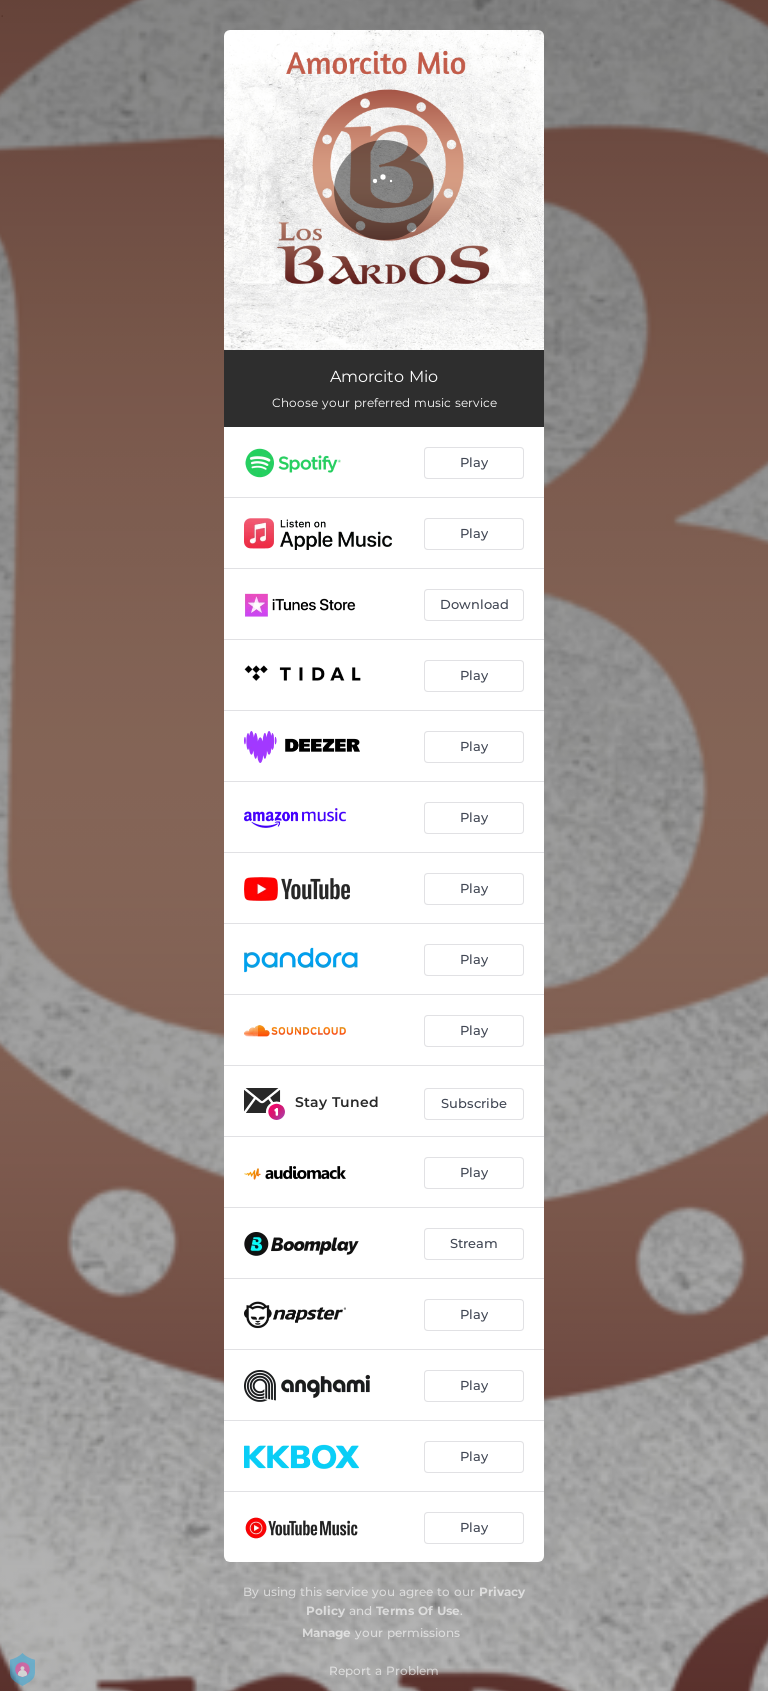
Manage (326, 1632)
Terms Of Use (418, 1610)
